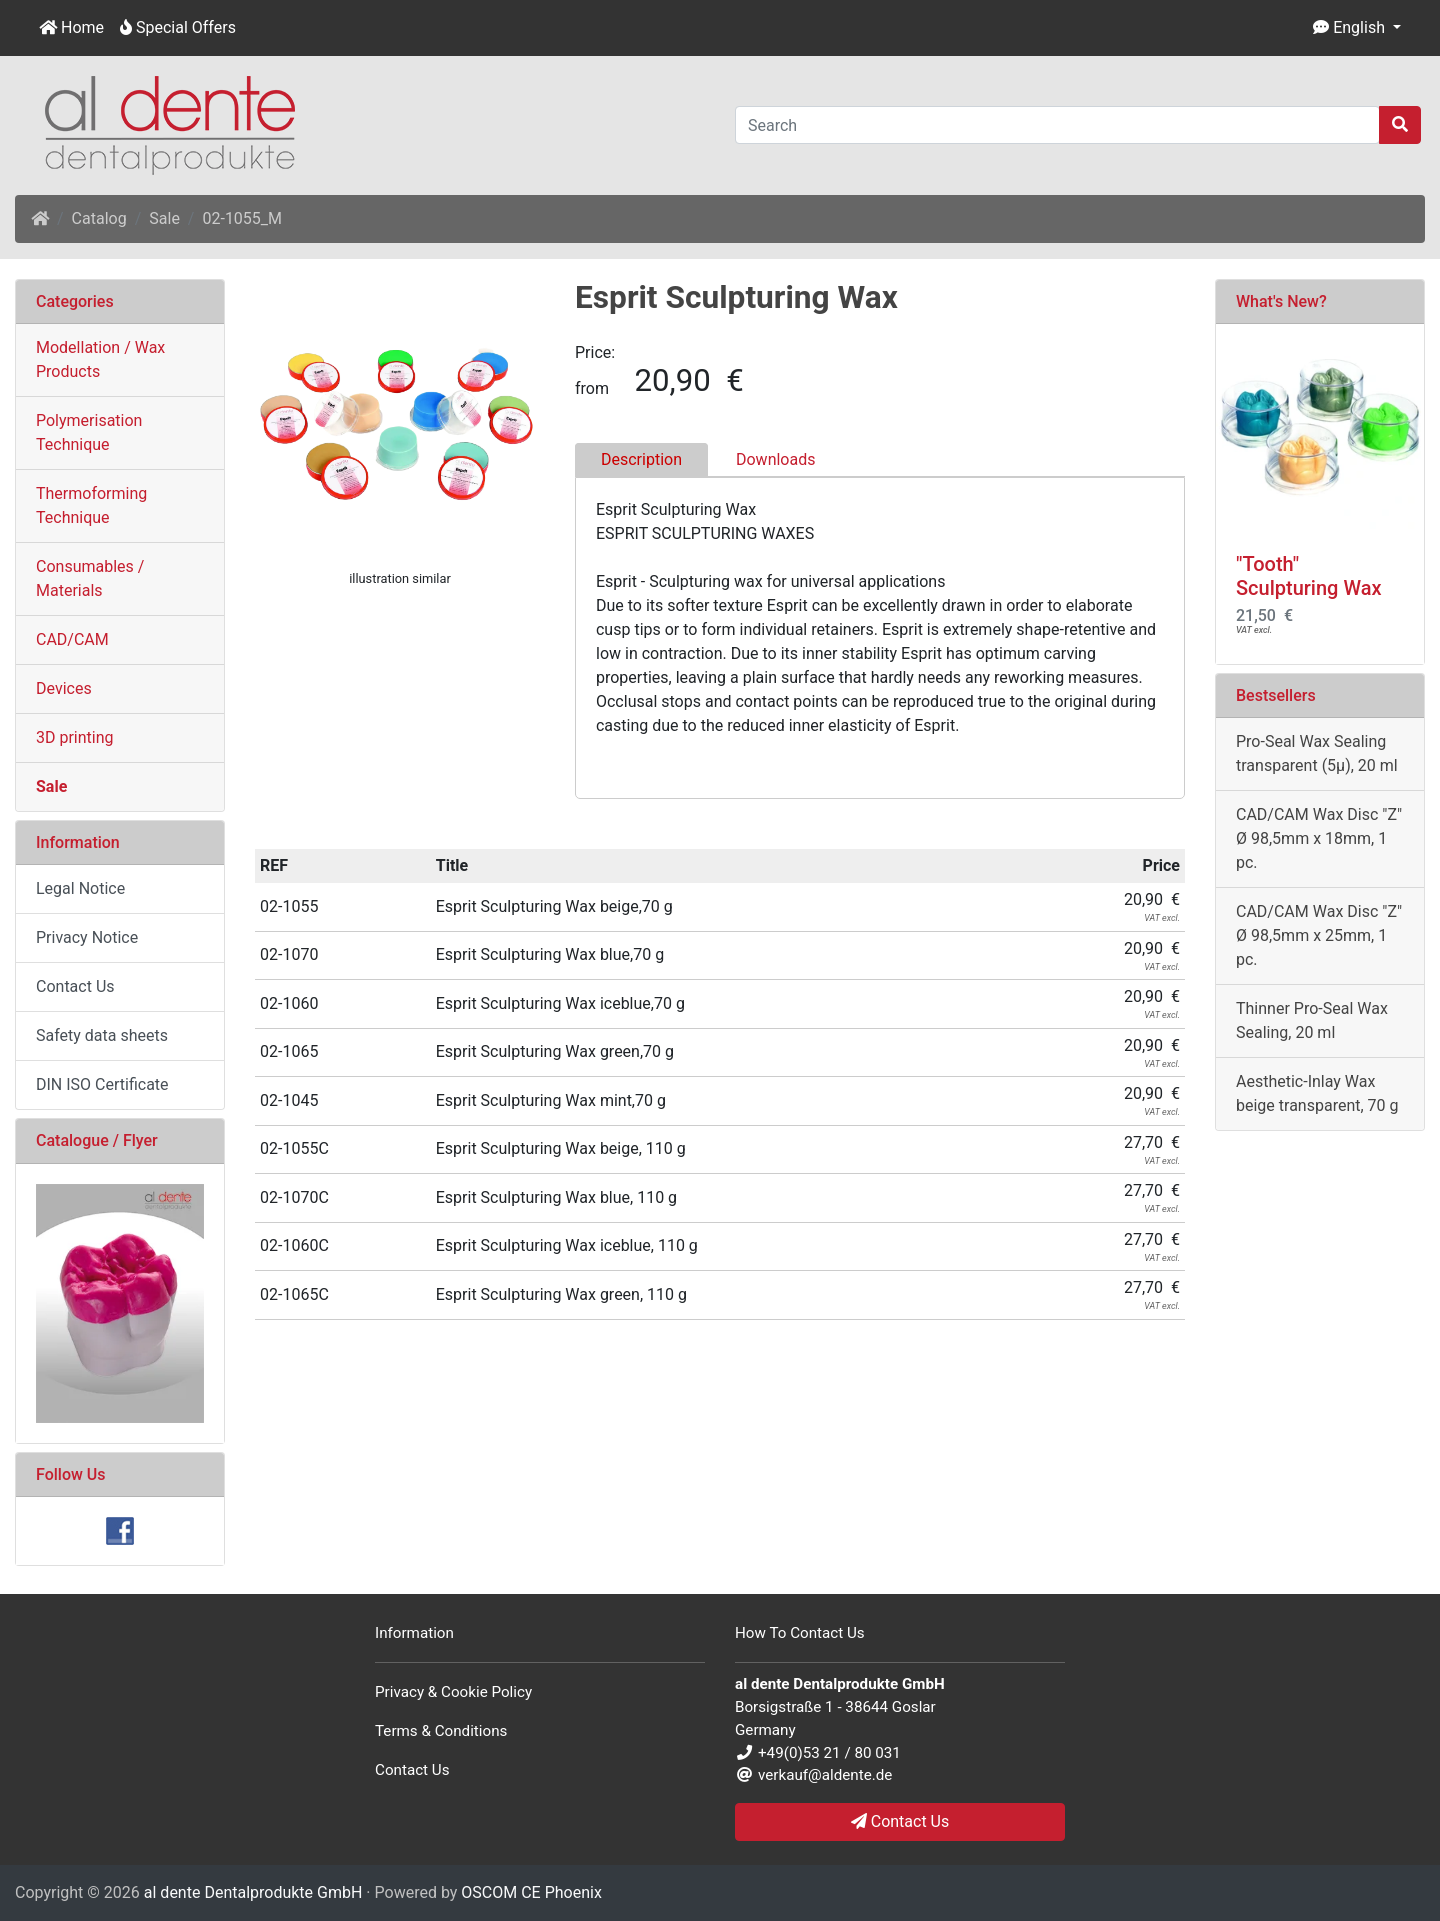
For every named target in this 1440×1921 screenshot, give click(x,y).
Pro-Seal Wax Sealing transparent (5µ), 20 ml (1317, 753)
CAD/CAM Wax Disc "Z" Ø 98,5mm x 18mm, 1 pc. (1319, 838)
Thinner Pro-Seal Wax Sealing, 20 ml (1312, 1020)
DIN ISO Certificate (102, 1084)
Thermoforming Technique (91, 505)
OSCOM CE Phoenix (531, 1892)
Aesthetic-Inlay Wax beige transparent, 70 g (1317, 1093)
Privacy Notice (87, 937)
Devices (64, 688)
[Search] (1057, 125)
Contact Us (75, 986)
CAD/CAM (72, 639)
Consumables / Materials (90, 578)
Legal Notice (80, 888)
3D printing (75, 737)
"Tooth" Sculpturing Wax (1309, 576)
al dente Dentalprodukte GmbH (253, 1892)
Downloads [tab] (775, 459)
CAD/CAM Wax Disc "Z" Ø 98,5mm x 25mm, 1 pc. (1319, 935)
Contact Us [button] (900, 1821)
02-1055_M (242, 218)
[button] (1357, 28)
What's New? (1281, 301)
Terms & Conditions (441, 1731)
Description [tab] (641, 459)
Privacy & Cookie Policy (453, 1692)
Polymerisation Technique (89, 432)
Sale (164, 218)
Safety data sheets (102, 1035)
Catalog (99, 218)
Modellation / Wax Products (100, 359)
